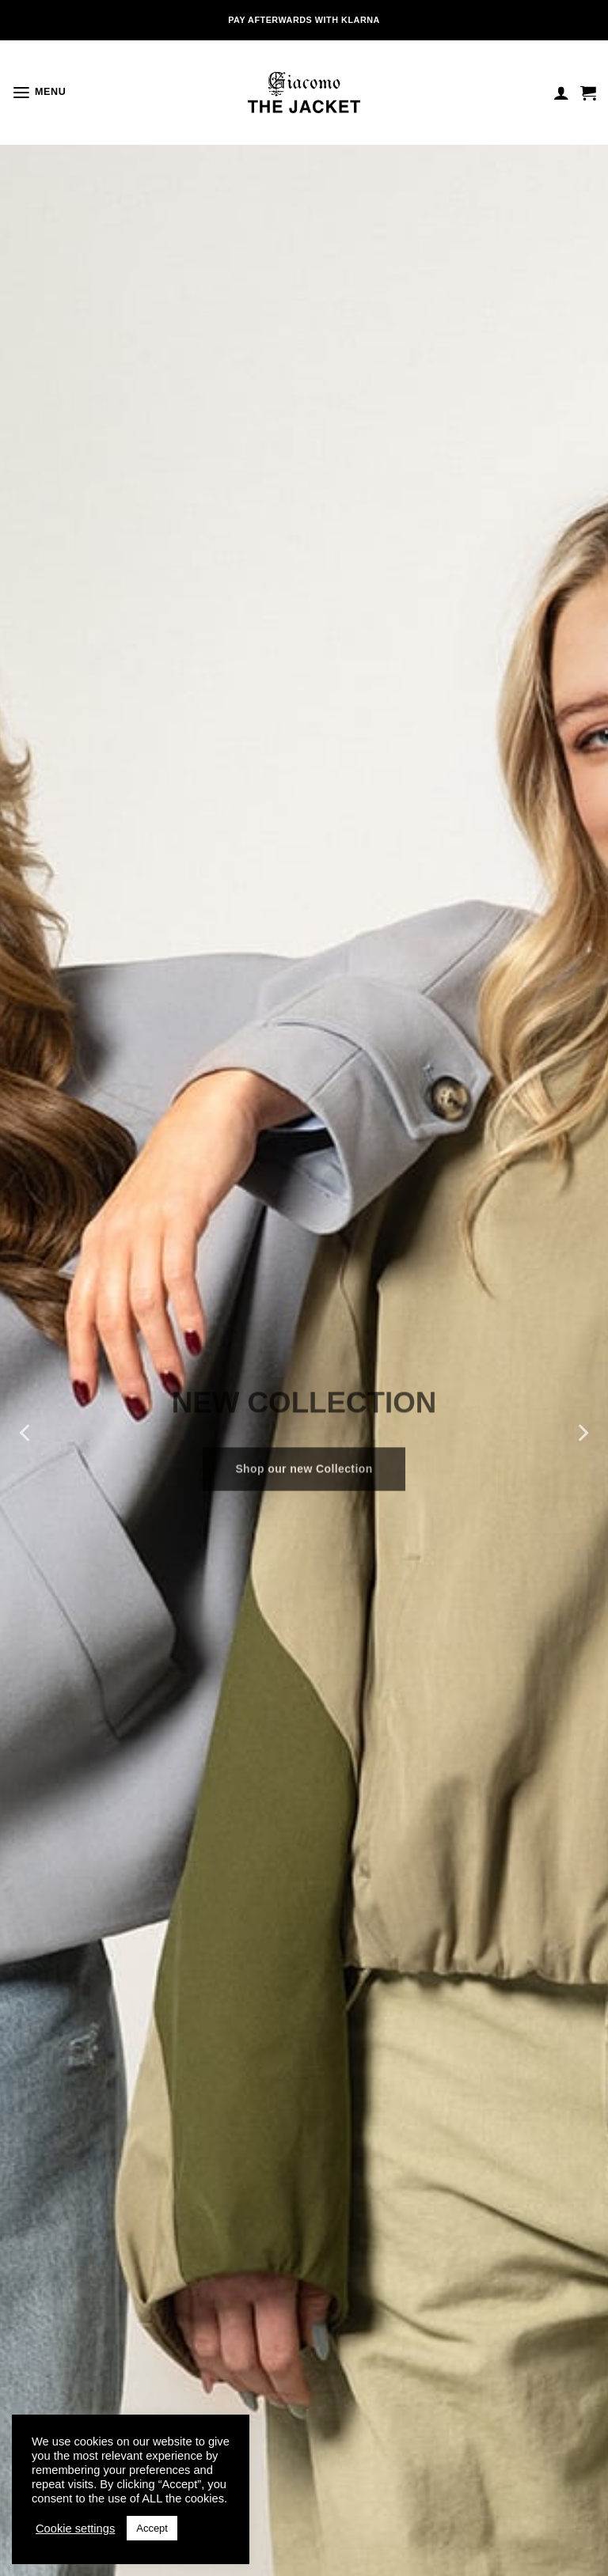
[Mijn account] (561, 92)
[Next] (582, 1432)
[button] (37, 92)
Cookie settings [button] (75, 2528)
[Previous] (26, 1432)
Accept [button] (152, 2528)
